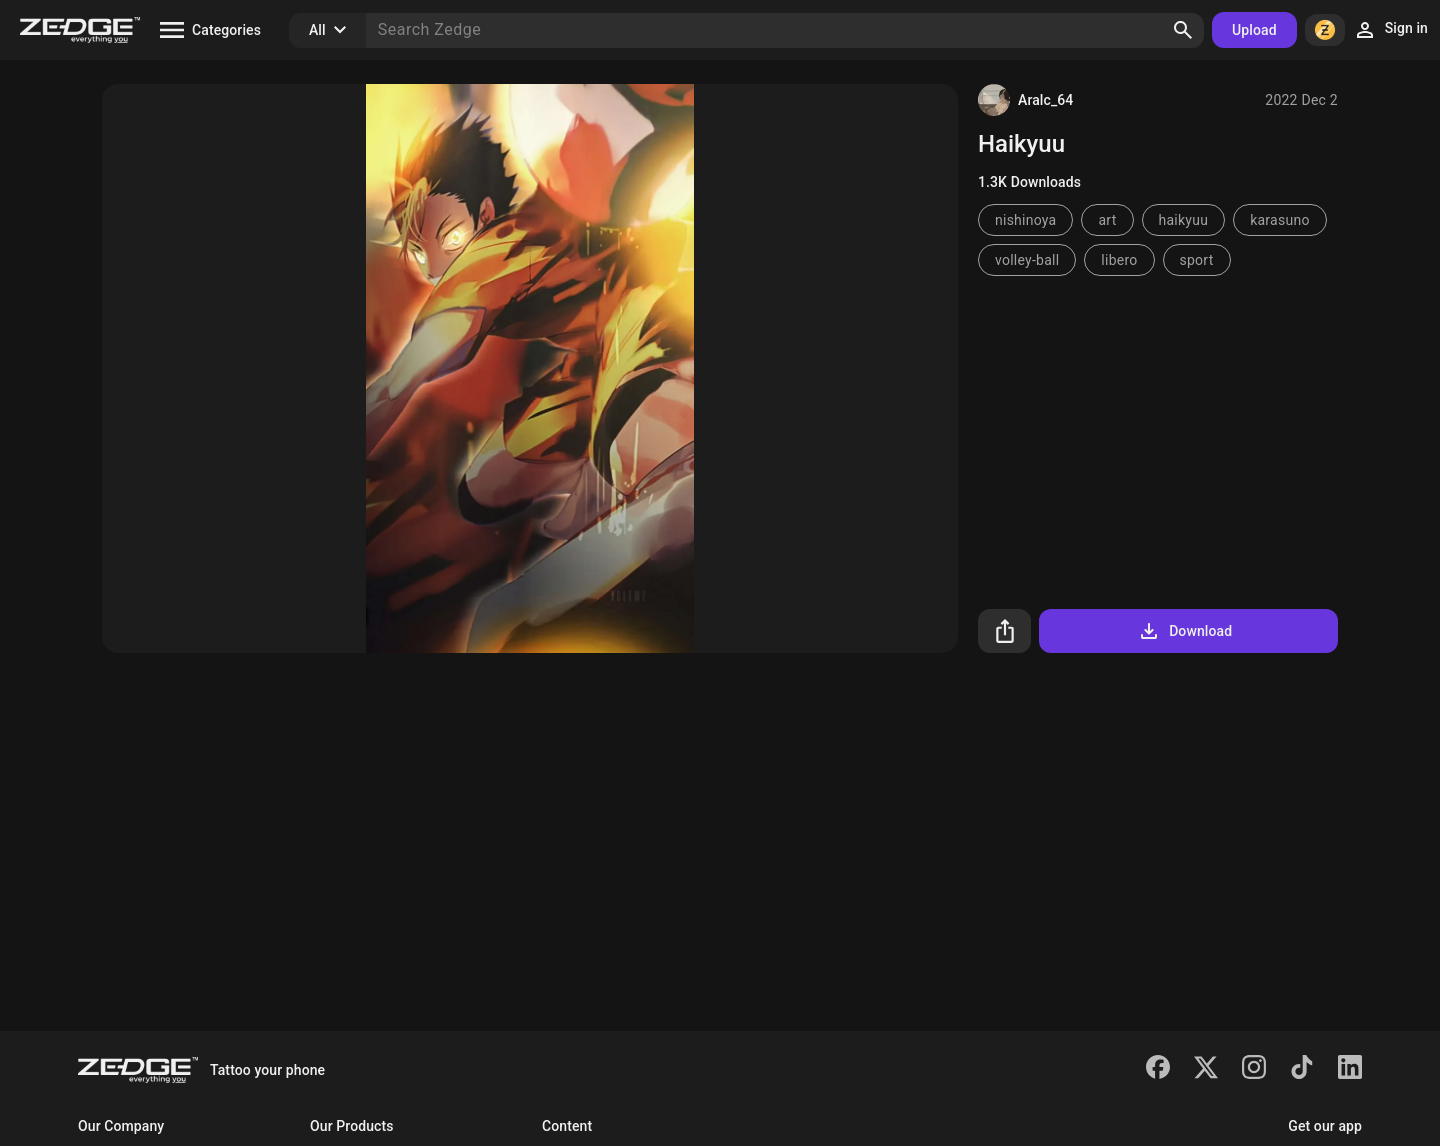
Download (1184, 631)
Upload (1254, 30)
